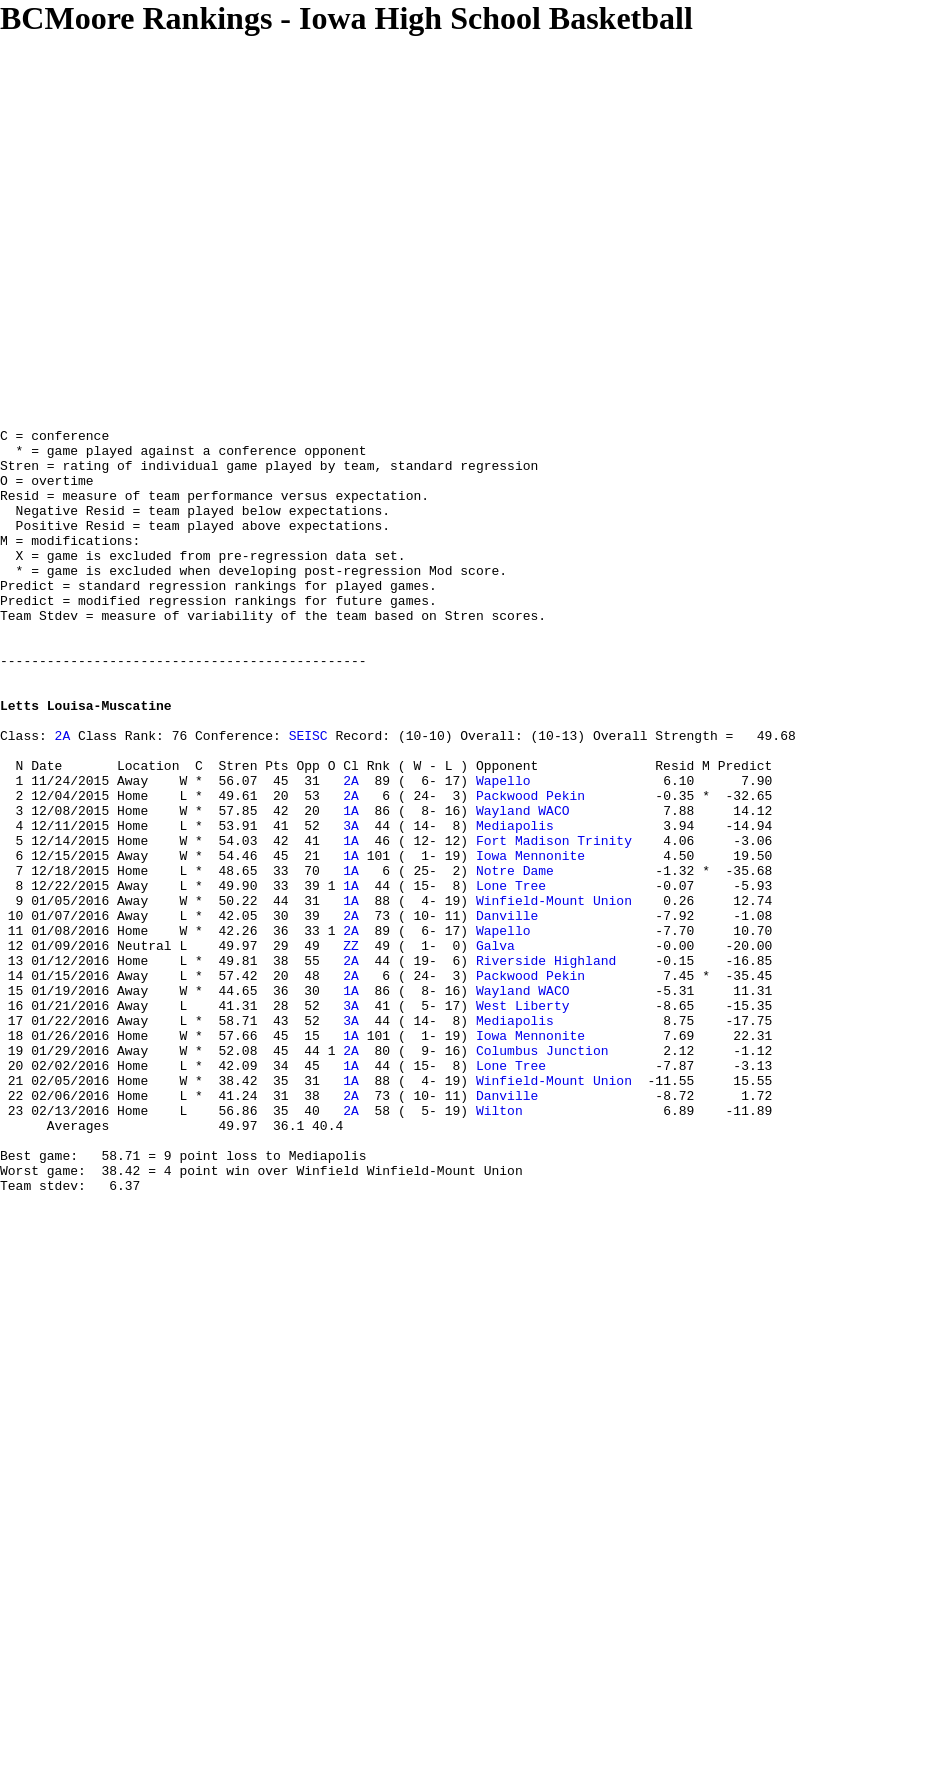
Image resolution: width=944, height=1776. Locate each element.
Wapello (503, 852)
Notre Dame (515, 960)
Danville (507, 1014)
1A (351, 888)
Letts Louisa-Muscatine (86, 762)
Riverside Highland (546, 1068)
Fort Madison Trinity (554, 924)
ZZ (351, 1050)
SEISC (308, 798)
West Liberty (523, 1122)
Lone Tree (511, 978)
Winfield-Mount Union (554, 996)
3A (351, 906)
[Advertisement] (187, 224)
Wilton (499, 1248)
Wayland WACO (523, 888)
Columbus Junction (542, 1176)
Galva (495, 1050)
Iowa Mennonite (530, 942)
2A (63, 798)
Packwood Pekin (530, 870)
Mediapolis (515, 906)
